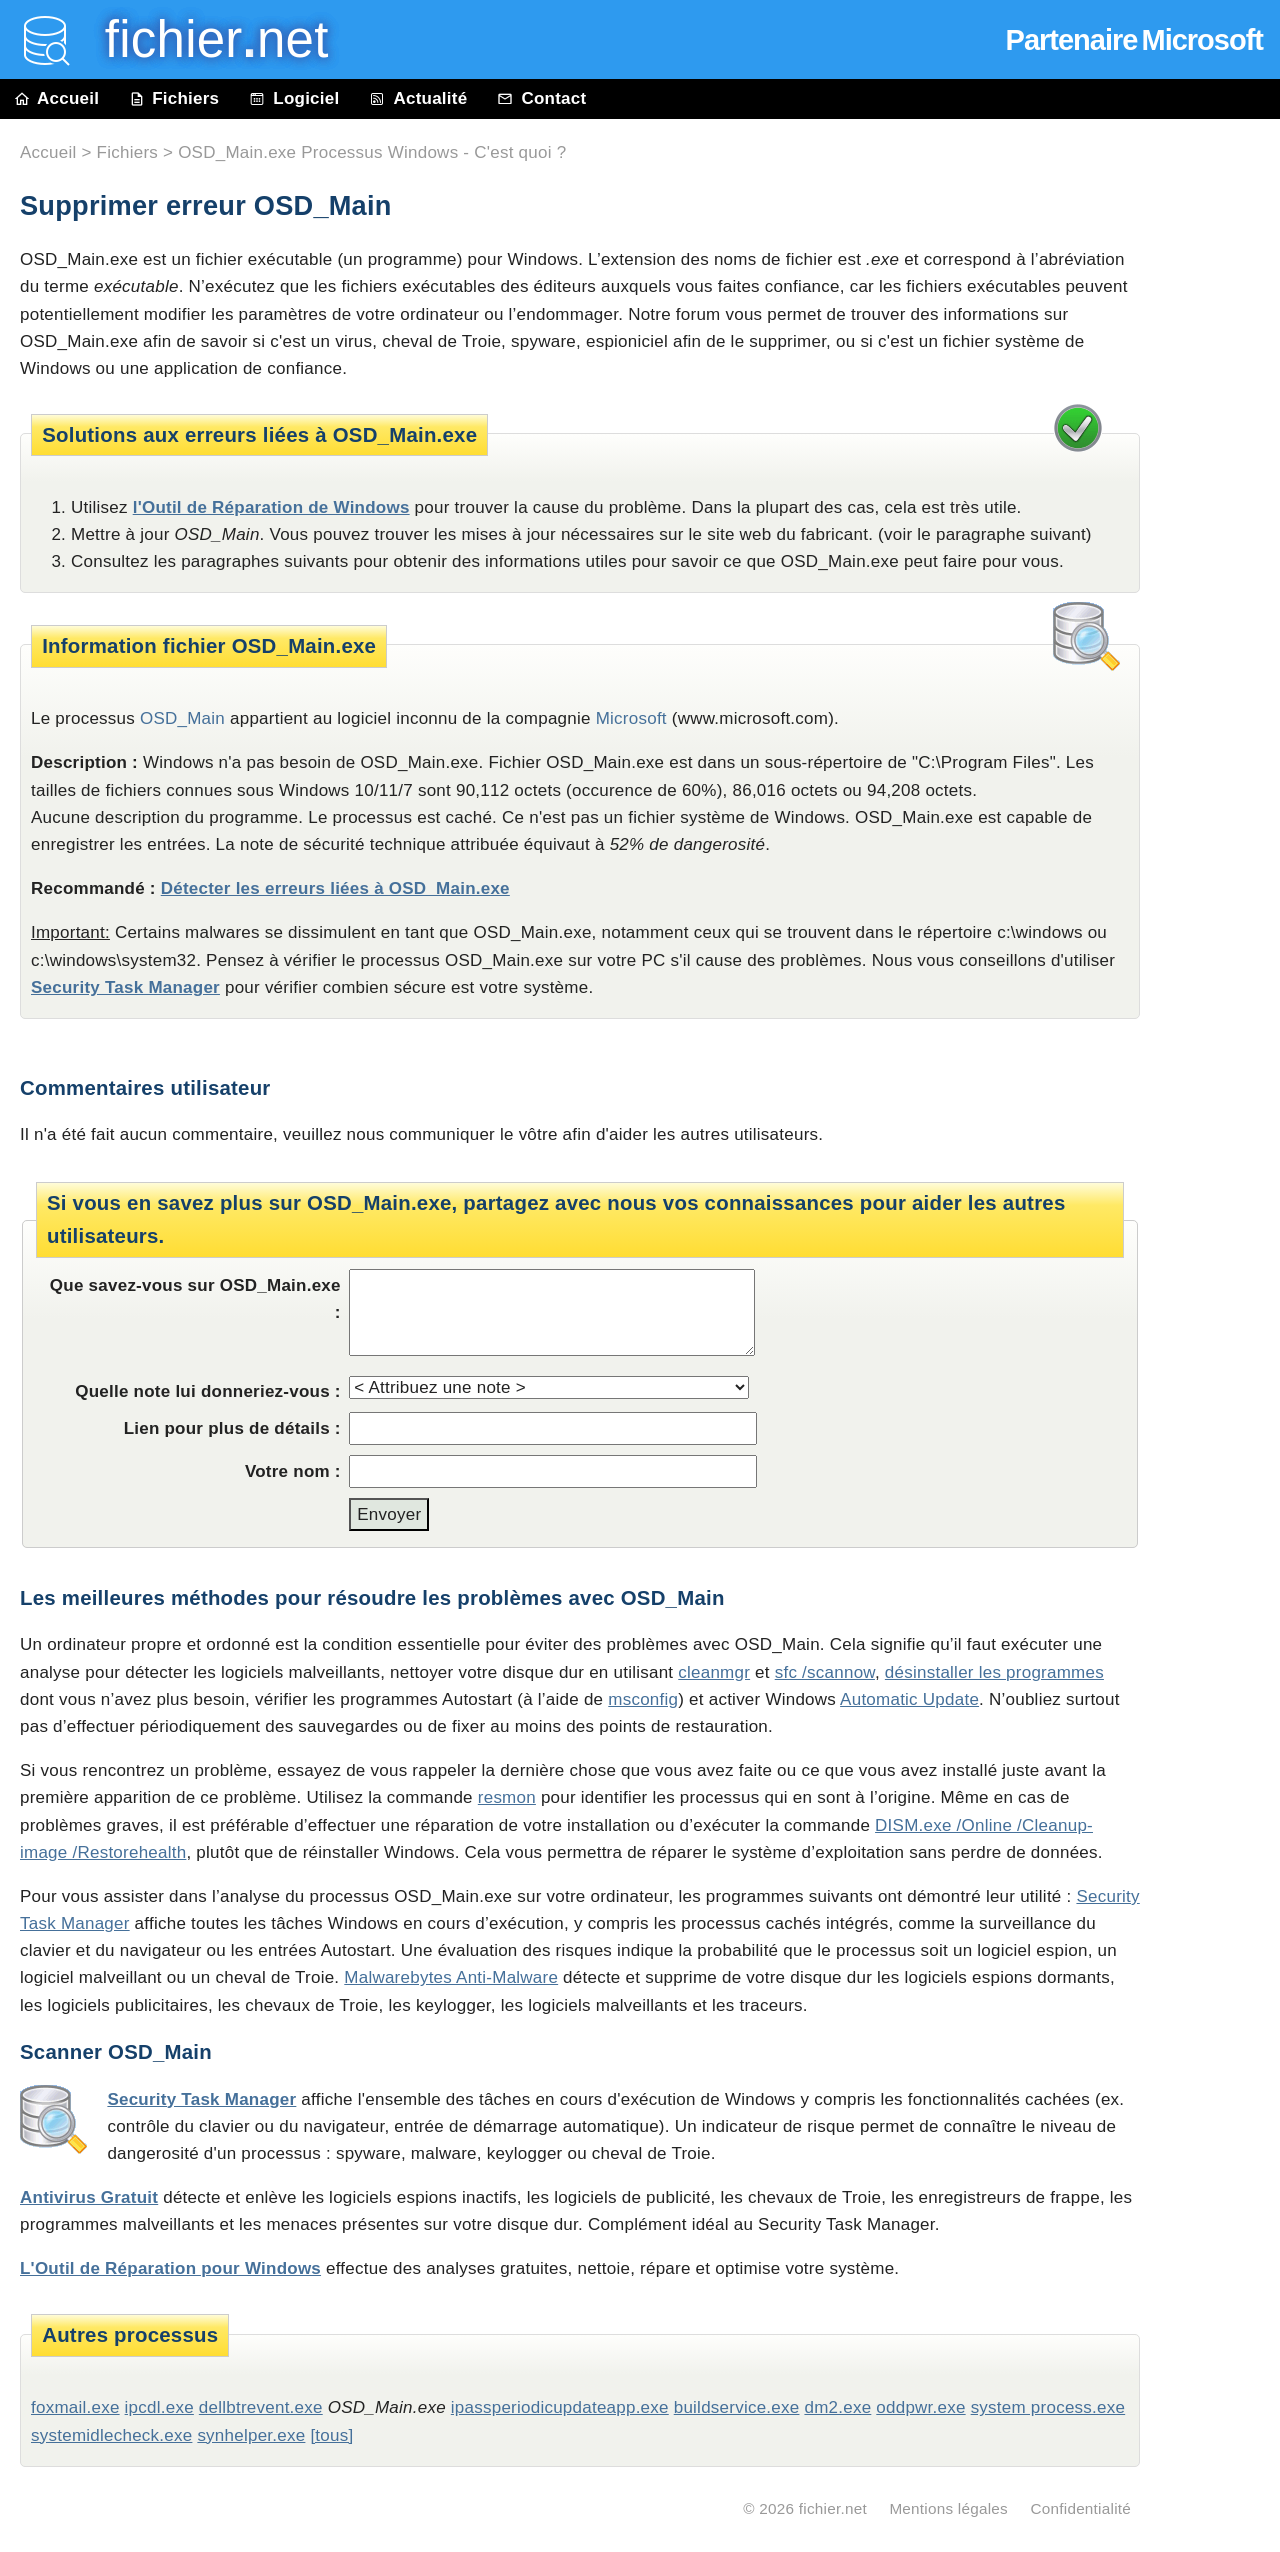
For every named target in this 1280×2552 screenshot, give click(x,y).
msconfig (643, 1699)
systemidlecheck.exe (111, 2435)
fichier (202, 39)
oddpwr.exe (920, 2407)
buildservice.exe (737, 2407)
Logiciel (294, 98)
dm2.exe (837, 2407)
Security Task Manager (125, 987)
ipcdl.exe (159, 2407)
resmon (507, 1797)
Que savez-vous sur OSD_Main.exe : (195, 1299)
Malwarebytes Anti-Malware (451, 1977)
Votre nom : (293, 1471)
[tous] (331, 2435)
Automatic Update (909, 1699)
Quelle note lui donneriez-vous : (208, 1391)
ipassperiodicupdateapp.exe (560, 2407)
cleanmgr (714, 1672)
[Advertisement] (1220, 572)
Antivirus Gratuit (89, 2197)
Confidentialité (1080, 2508)
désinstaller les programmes (994, 1672)
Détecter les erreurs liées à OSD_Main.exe (335, 888)
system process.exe (1048, 2407)
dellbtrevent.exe (261, 2407)
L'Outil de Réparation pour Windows (170, 2268)
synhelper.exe (251, 2435)
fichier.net (833, 2508)
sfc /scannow (825, 1672)
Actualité (418, 98)
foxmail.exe (75, 2407)
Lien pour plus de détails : (232, 1428)
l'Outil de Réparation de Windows (271, 507)
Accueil (57, 98)
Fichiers (174, 98)
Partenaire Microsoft (1134, 40)
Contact (541, 98)
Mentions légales (948, 2508)
